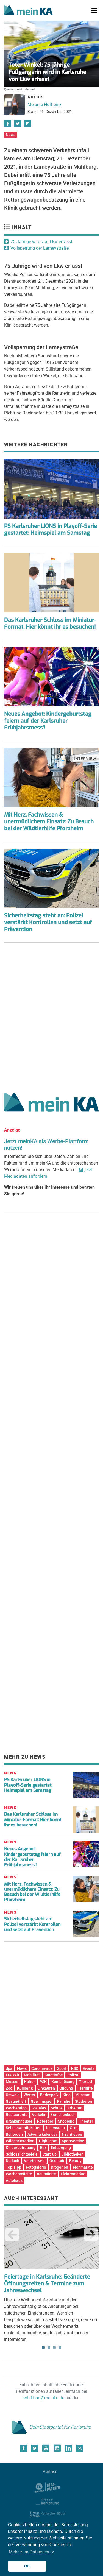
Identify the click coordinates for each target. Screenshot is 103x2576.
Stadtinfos (53, 2075)
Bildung (66, 2088)
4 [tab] (60, 2347)
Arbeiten (74, 2108)
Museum (82, 2095)
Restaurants (16, 2114)
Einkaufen (46, 2088)
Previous (12, 2234)
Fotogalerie (36, 2167)
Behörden (14, 2134)
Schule (57, 2108)
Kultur (29, 2081)
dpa (9, 2068)
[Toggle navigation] (94, 11)
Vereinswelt (34, 2161)
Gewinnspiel (41, 2101)
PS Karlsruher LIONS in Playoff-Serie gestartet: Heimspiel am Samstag (50, 529)
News (10, 134)
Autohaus (14, 2180)
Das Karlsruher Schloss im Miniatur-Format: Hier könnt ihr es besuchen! (50, 623)
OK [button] (27, 2566)
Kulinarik (25, 2088)
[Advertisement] (51, 1015)
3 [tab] (54, 2347)
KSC (74, 2068)
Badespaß (49, 2095)
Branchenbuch (63, 2114)
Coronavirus (41, 2068)
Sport (61, 2068)
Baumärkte (46, 2174)
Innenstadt (55, 2128)
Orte (73, 2128)
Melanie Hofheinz (44, 104)
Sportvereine (73, 2141)
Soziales (38, 2108)
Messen (13, 2081)
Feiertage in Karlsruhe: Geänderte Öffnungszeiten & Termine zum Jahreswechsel (47, 2283)
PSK (43, 2081)
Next (91, 2234)
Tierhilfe (85, 2088)
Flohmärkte (83, 2167)
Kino (67, 2095)
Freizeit (12, 2075)
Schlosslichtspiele (22, 2154)
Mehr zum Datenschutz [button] (31, 2552)
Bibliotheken (72, 2154)
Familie (63, 2101)
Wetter (29, 2095)
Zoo (9, 2088)
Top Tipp (13, 2167)
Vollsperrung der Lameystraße (39, 248)
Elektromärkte (73, 2174)
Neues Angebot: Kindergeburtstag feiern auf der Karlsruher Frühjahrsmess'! (47, 720)
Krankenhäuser (19, 2121)
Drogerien (59, 2167)
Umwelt (12, 2095)
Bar (43, 2147)
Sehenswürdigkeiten (23, 2128)
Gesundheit (16, 2101)
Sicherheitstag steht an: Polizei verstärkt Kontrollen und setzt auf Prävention (48, 922)
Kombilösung (62, 2081)
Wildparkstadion (20, 2141)
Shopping (66, 2121)
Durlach (12, 2161)
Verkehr (39, 2114)
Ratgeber (45, 2121)
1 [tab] (43, 2347)
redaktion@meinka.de (43, 2397)
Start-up (49, 2154)
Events (88, 2068)
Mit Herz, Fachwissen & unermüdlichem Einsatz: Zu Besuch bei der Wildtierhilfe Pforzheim (49, 821)
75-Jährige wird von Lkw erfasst (41, 241)
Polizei (73, 2075)
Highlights (48, 2141)
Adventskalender (42, 2134)
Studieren (83, 2101)
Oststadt (57, 2161)
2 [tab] (49, 2347)
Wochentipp (16, 2108)
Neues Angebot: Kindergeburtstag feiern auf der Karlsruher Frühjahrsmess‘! (32, 1857)
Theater (86, 2121)
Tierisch (86, 2081)
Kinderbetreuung (20, 2147)
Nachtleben (72, 2134)
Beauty (75, 2161)
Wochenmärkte (19, 2174)
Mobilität (32, 2075)
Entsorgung (61, 2147)
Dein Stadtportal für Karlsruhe (51, 2427)
